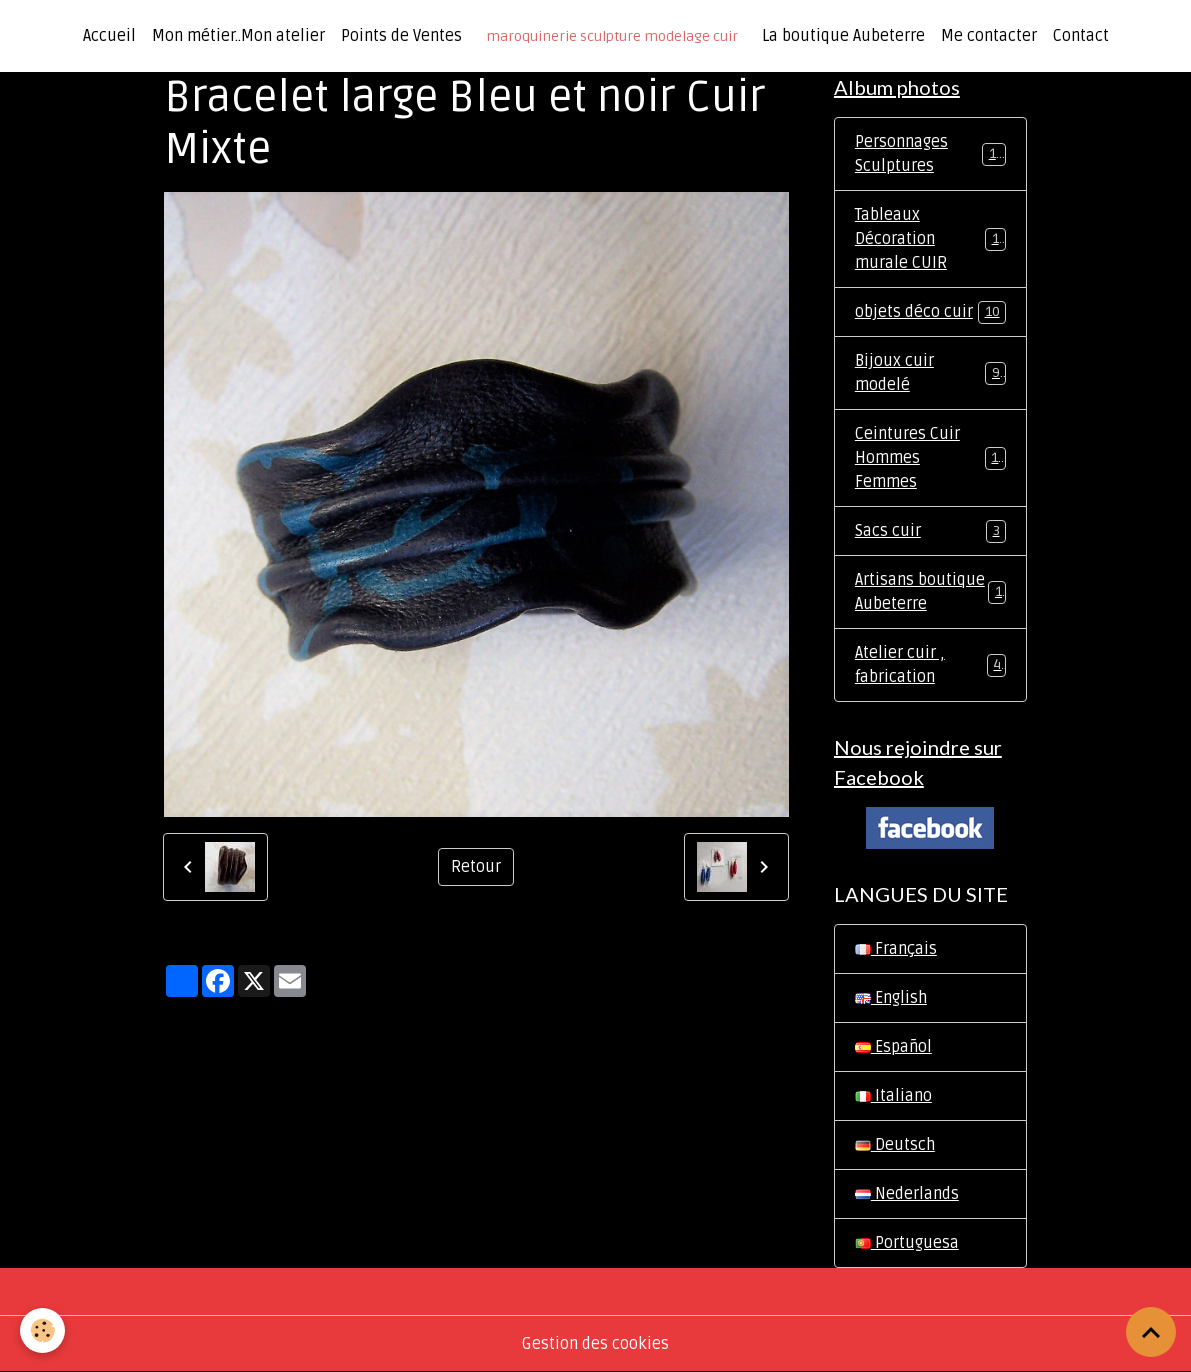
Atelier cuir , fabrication (930, 665)
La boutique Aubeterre (843, 36)
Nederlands (907, 1194)
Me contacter (989, 36)
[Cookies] (42, 1330)
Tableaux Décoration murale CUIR (931, 239)
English (891, 998)
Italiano (893, 1096)
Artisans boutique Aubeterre (930, 592)
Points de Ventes (401, 36)
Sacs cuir (930, 531)
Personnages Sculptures (930, 154)
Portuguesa (907, 1243)
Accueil (109, 36)
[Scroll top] (1151, 1332)
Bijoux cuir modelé (930, 373)
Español (893, 1047)
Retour (476, 867)
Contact (1081, 36)
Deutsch (895, 1145)
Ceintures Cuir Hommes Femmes (931, 458)
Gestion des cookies (595, 1344)
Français (896, 949)
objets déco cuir (930, 312)
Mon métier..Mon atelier (238, 36)
